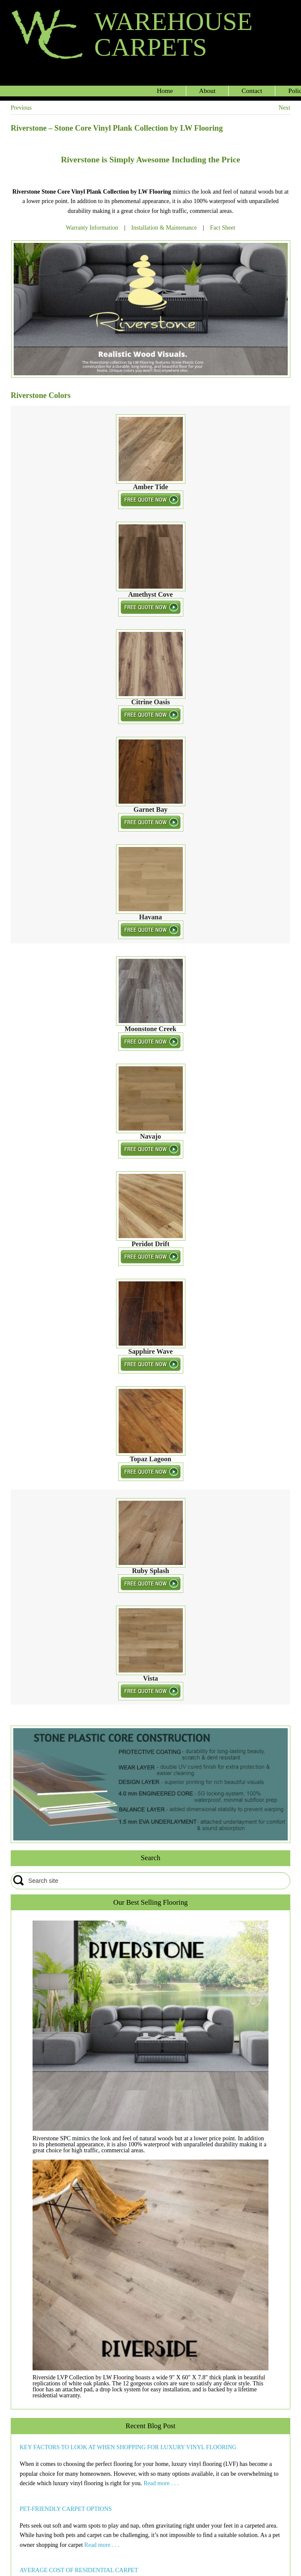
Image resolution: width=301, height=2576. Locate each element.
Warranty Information (92, 227)
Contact (251, 90)
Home (165, 90)
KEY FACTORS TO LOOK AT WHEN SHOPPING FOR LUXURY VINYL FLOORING (128, 2447)
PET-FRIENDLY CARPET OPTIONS (66, 2509)
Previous (21, 108)
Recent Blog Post (150, 2426)
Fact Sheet (222, 227)
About (207, 90)
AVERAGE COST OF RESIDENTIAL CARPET (79, 2570)
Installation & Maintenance (164, 227)
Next (284, 108)
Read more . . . (161, 2483)
